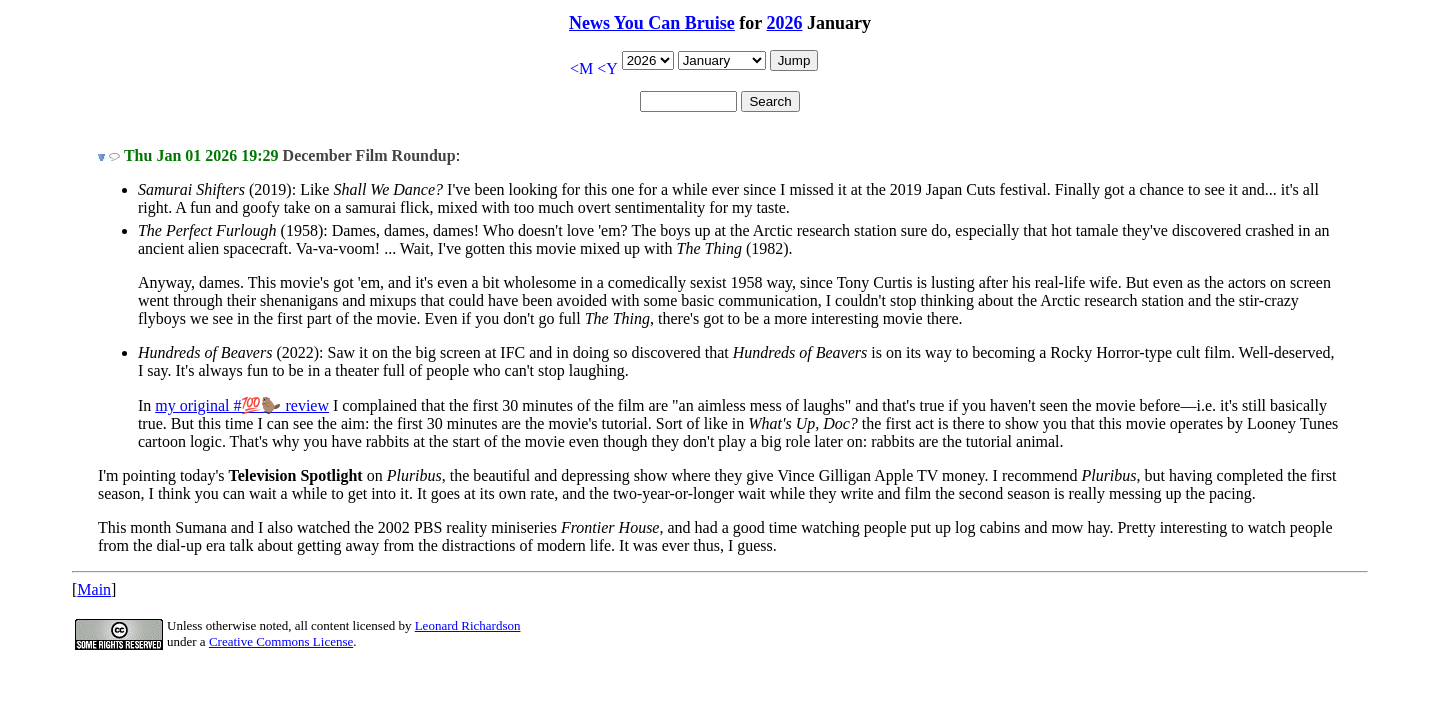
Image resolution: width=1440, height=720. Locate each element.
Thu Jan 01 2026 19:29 (201, 155)
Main (94, 589)
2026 (785, 23)
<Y (607, 68)
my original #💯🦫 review (242, 405)
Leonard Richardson (468, 625)
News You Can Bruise (652, 23)
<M (581, 68)
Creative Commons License (281, 641)
